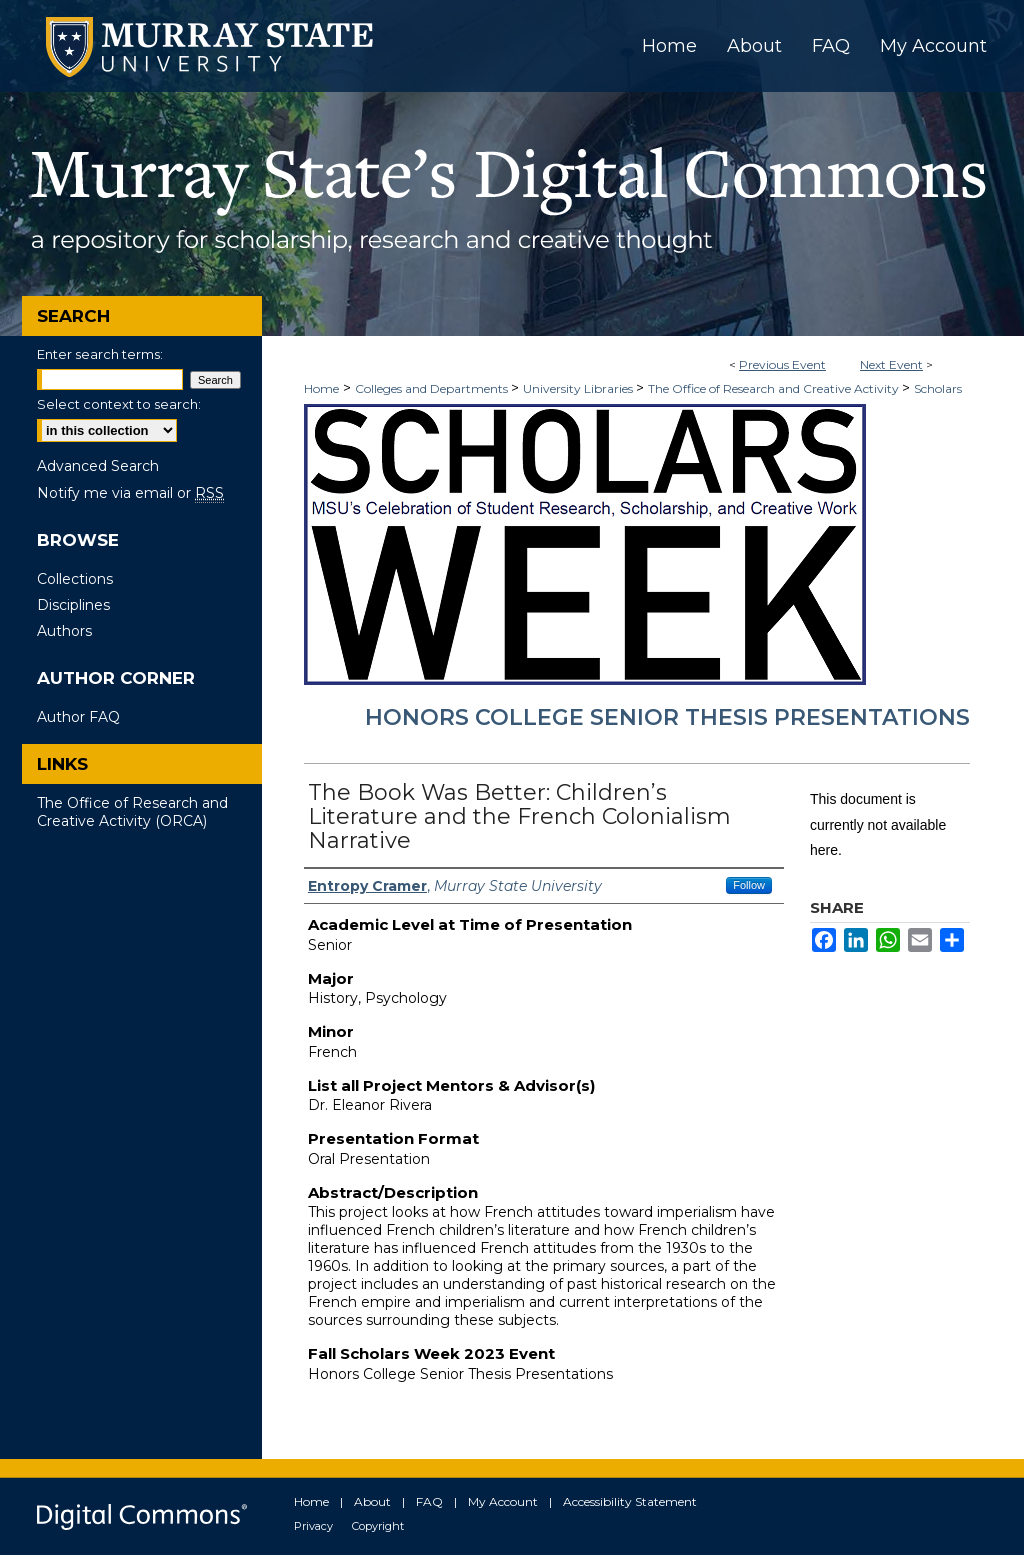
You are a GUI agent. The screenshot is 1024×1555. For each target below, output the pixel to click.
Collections (75, 579)
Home (321, 388)
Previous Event (782, 364)
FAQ (429, 1501)
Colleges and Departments (433, 388)
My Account (503, 1501)
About (372, 1501)
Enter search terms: (100, 354)
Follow (749, 885)
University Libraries (579, 388)
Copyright (378, 1526)
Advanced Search (98, 466)
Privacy (313, 1526)
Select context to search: (119, 404)
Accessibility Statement (630, 1501)
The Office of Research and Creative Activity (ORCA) (132, 812)
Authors (64, 631)
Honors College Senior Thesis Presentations (667, 717)
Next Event (891, 364)
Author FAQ (78, 717)
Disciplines (73, 605)
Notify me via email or (130, 493)
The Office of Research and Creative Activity (775, 388)
